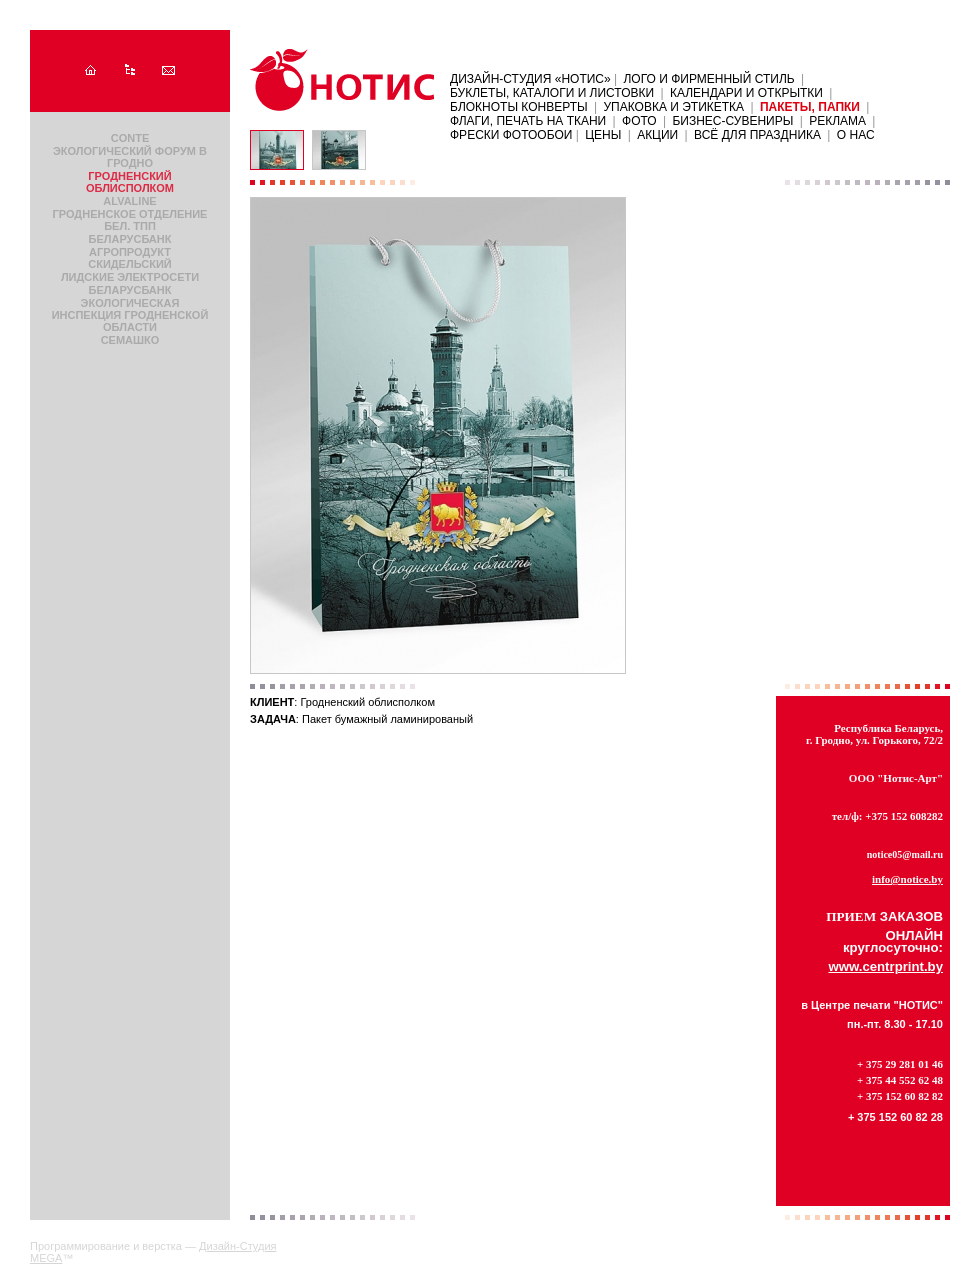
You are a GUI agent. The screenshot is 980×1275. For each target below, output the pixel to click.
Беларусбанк (130, 239)
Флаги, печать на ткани (528, 121)
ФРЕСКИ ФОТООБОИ (513, 135)
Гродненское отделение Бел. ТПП (130, 220)
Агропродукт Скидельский (130, 258)
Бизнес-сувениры (732, 121)
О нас (856, 135)
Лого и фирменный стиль (708, 79)
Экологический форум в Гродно (130, 157)
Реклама (837, 121)
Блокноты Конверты (519, 107)
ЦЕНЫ (603, 135)
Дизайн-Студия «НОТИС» (532, 79)
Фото (639, 121)
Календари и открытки (746, 93)
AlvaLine (129, 201)
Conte (130, 138)
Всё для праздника (757, 135)
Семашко (130, 340)
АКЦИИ (657, 135)
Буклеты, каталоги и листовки (552, 93)
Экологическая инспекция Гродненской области (130, 315)
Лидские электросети (130, 277)
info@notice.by (907, 879)
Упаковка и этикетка (673, 107)
